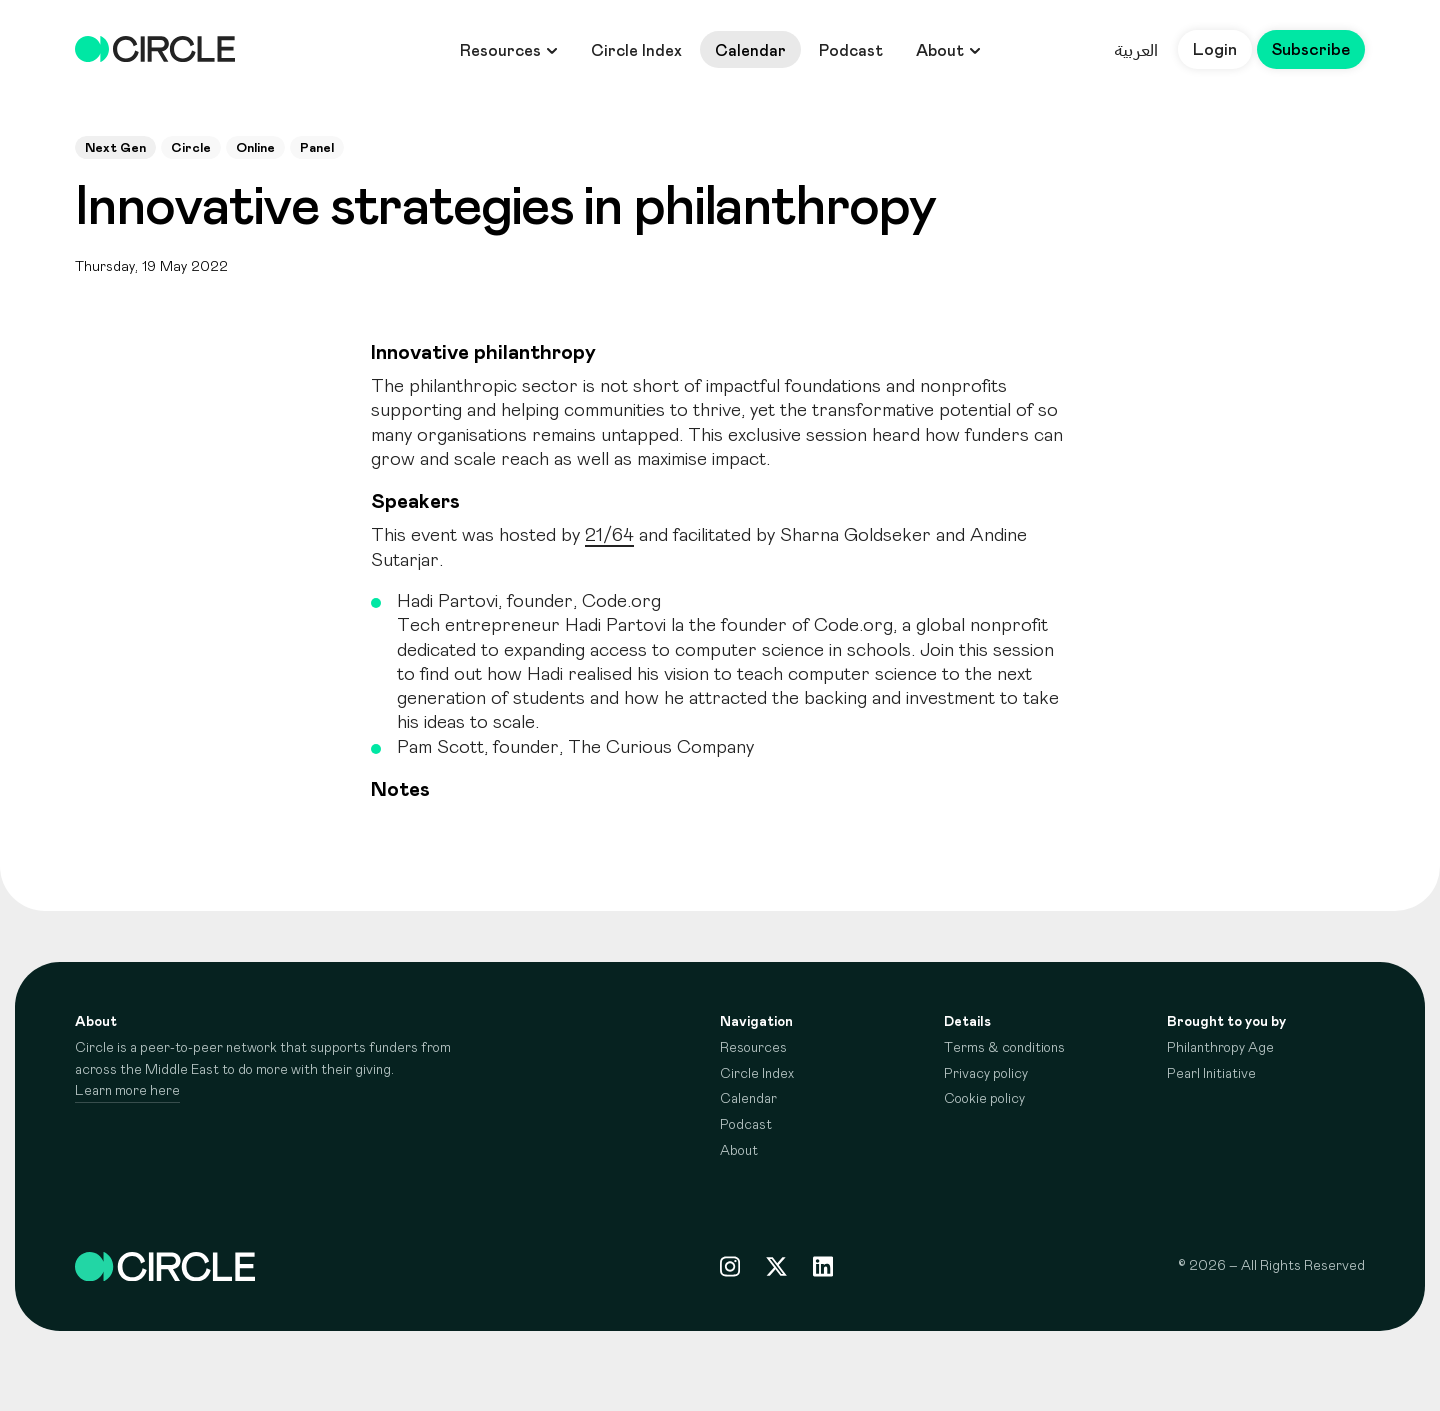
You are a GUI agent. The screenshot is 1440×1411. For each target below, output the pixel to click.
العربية (1135, 50)
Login (1214, 50)
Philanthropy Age (1220, 1048)
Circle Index (636, 51)
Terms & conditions (1004, 1048)
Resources (509, 51)
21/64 (609, 535)
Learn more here (127, 1091)
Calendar (750, 51)
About (948, 51)
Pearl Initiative (1211, 1074)
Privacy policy (986, 1074)
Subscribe (1310, 50)
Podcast (851, 51)
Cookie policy (984, 1099)
